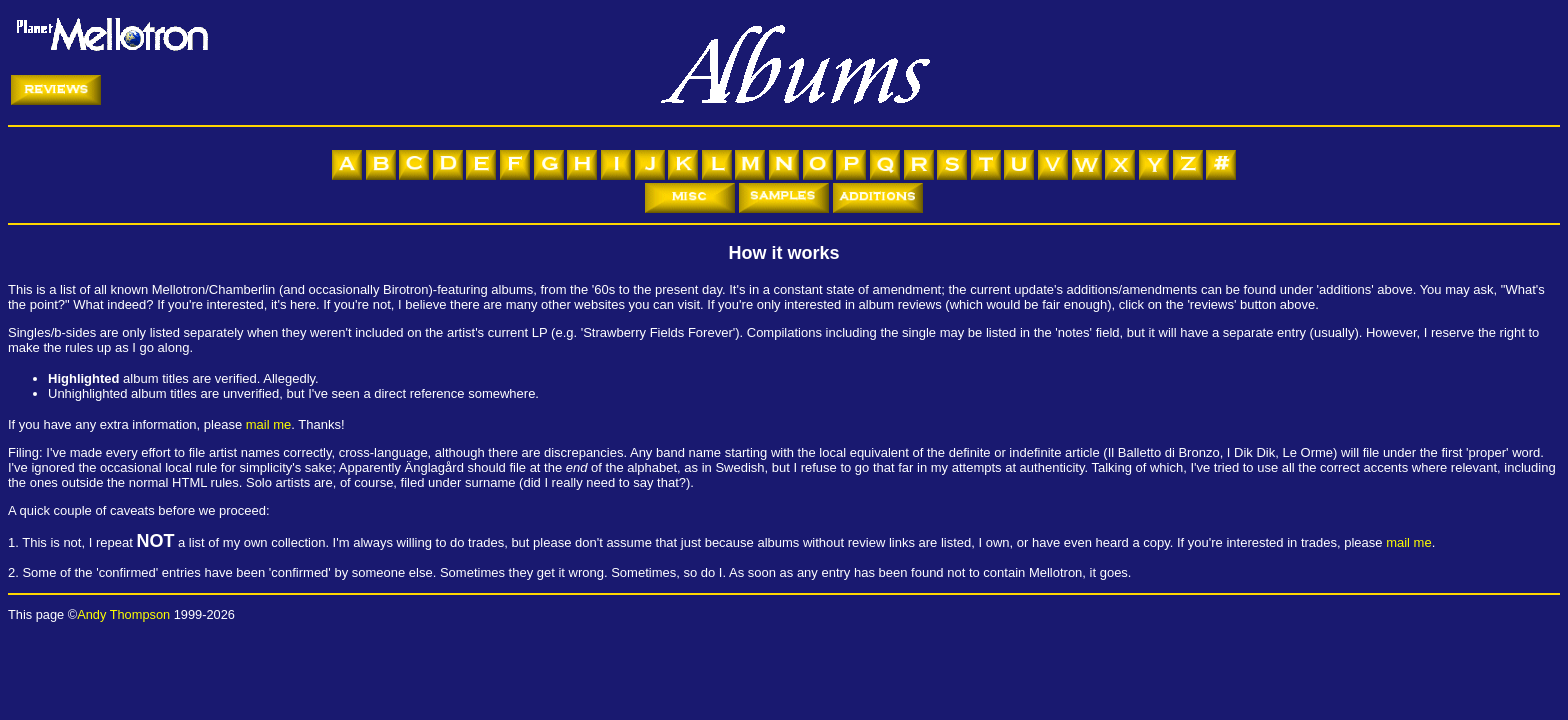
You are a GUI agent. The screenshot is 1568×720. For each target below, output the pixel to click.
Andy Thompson (123, 614)
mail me (269, 424)
